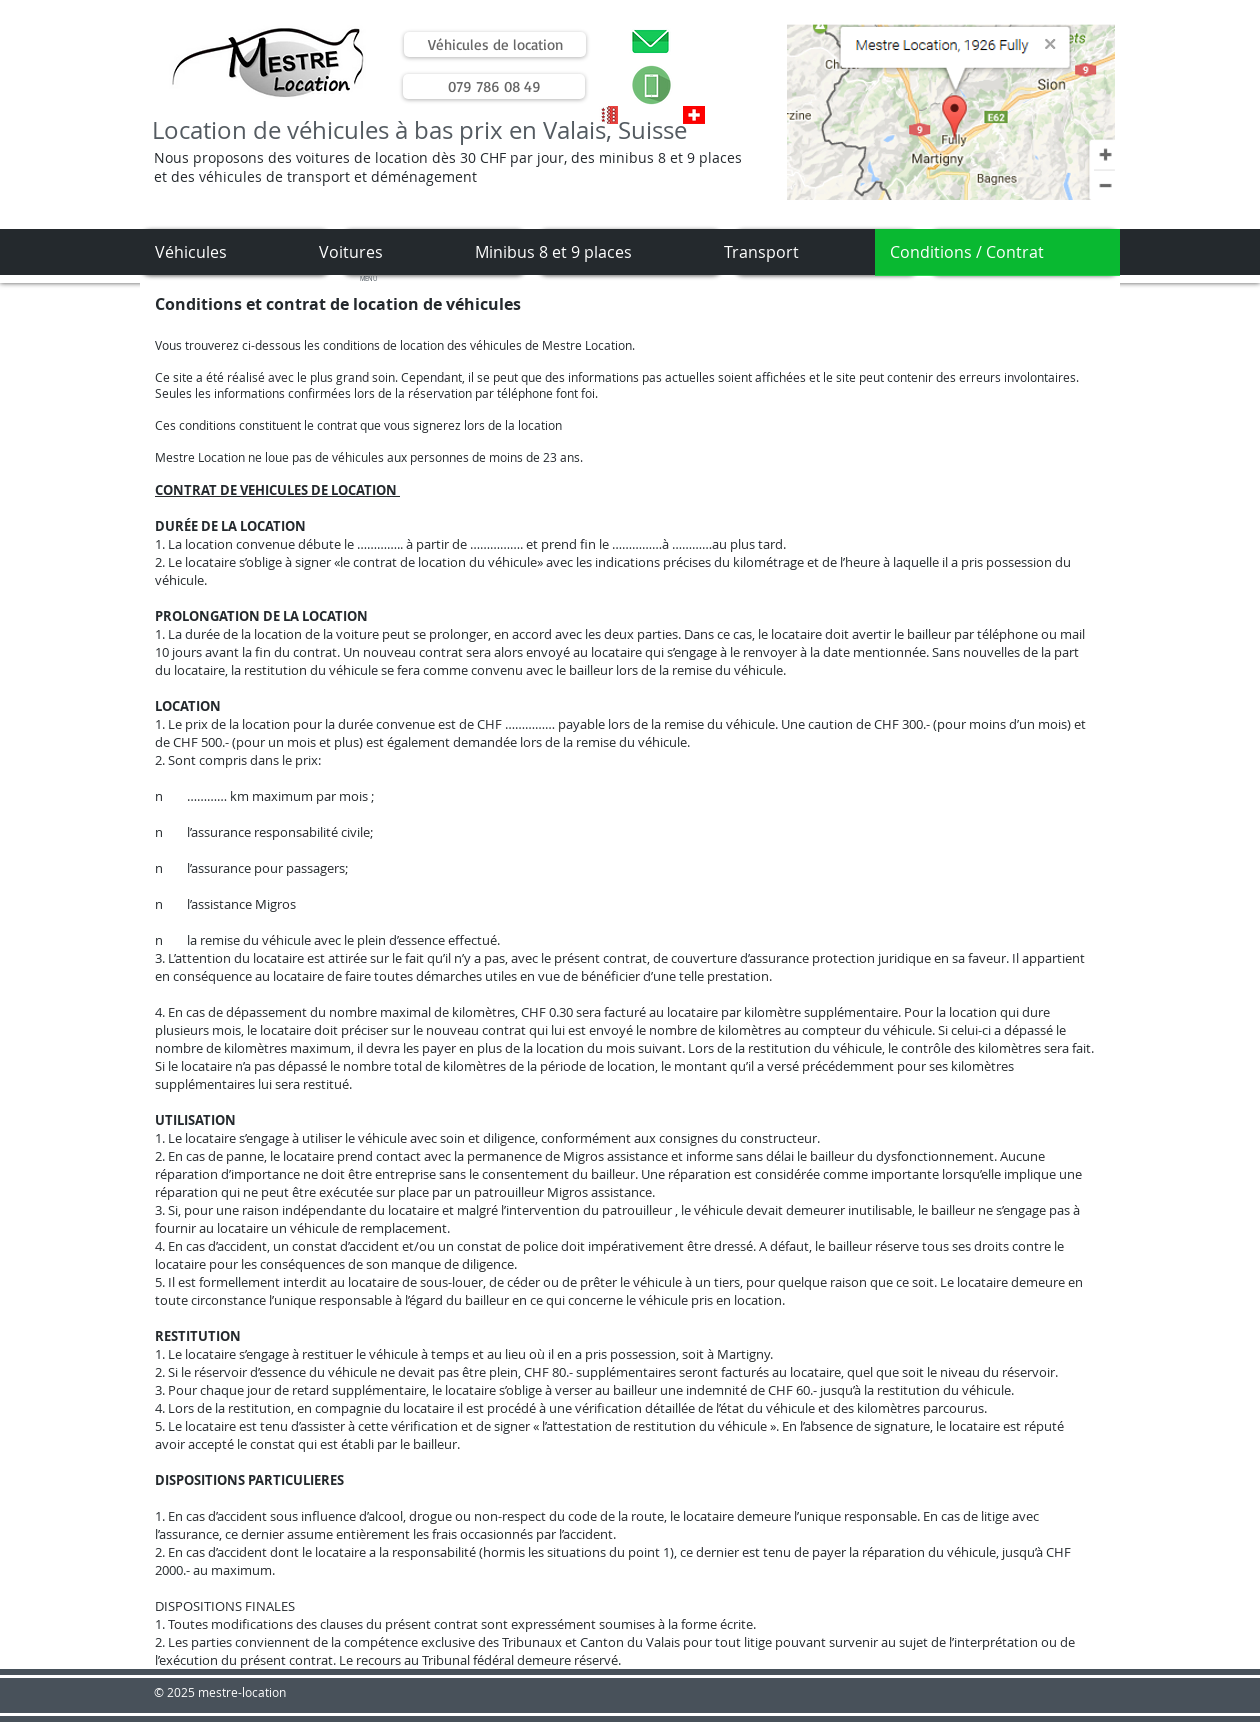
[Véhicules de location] (495, 44)
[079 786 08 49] (494, 86)
